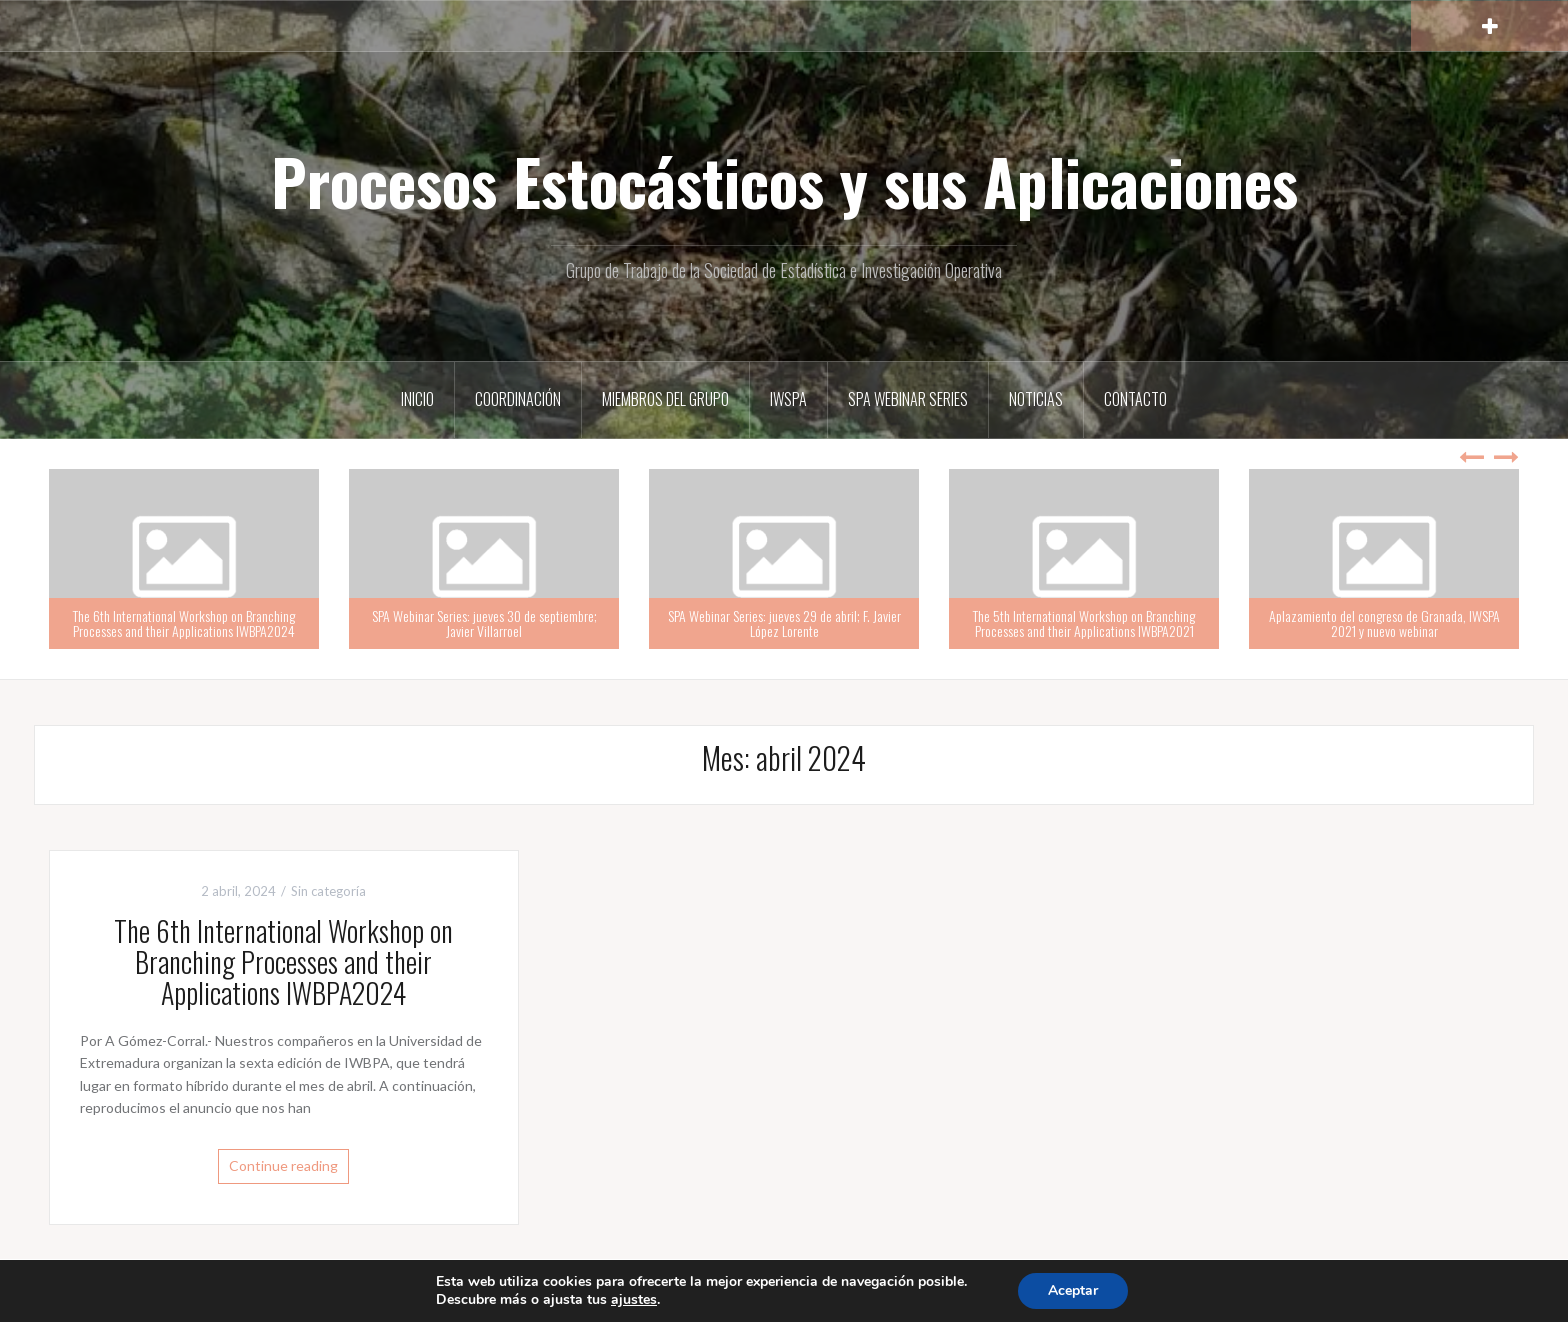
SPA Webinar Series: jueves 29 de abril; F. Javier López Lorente (784, 623)
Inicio (417, 399)
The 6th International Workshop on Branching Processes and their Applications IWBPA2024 (184, 623)
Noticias (1036, 399)
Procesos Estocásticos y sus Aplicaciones (784, 181)
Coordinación (518, 399)
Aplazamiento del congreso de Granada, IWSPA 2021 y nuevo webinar (1384, 623)
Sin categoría (328, 891)
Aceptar (1073, 1290)
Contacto (1135, 399)
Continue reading (283, 1165)
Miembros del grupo (665, 399)
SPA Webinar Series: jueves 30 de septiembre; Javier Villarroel (484, 623)
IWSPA (788, 399)
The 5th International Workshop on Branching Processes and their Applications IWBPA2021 (1084, 623)
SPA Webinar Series (908, 399)
